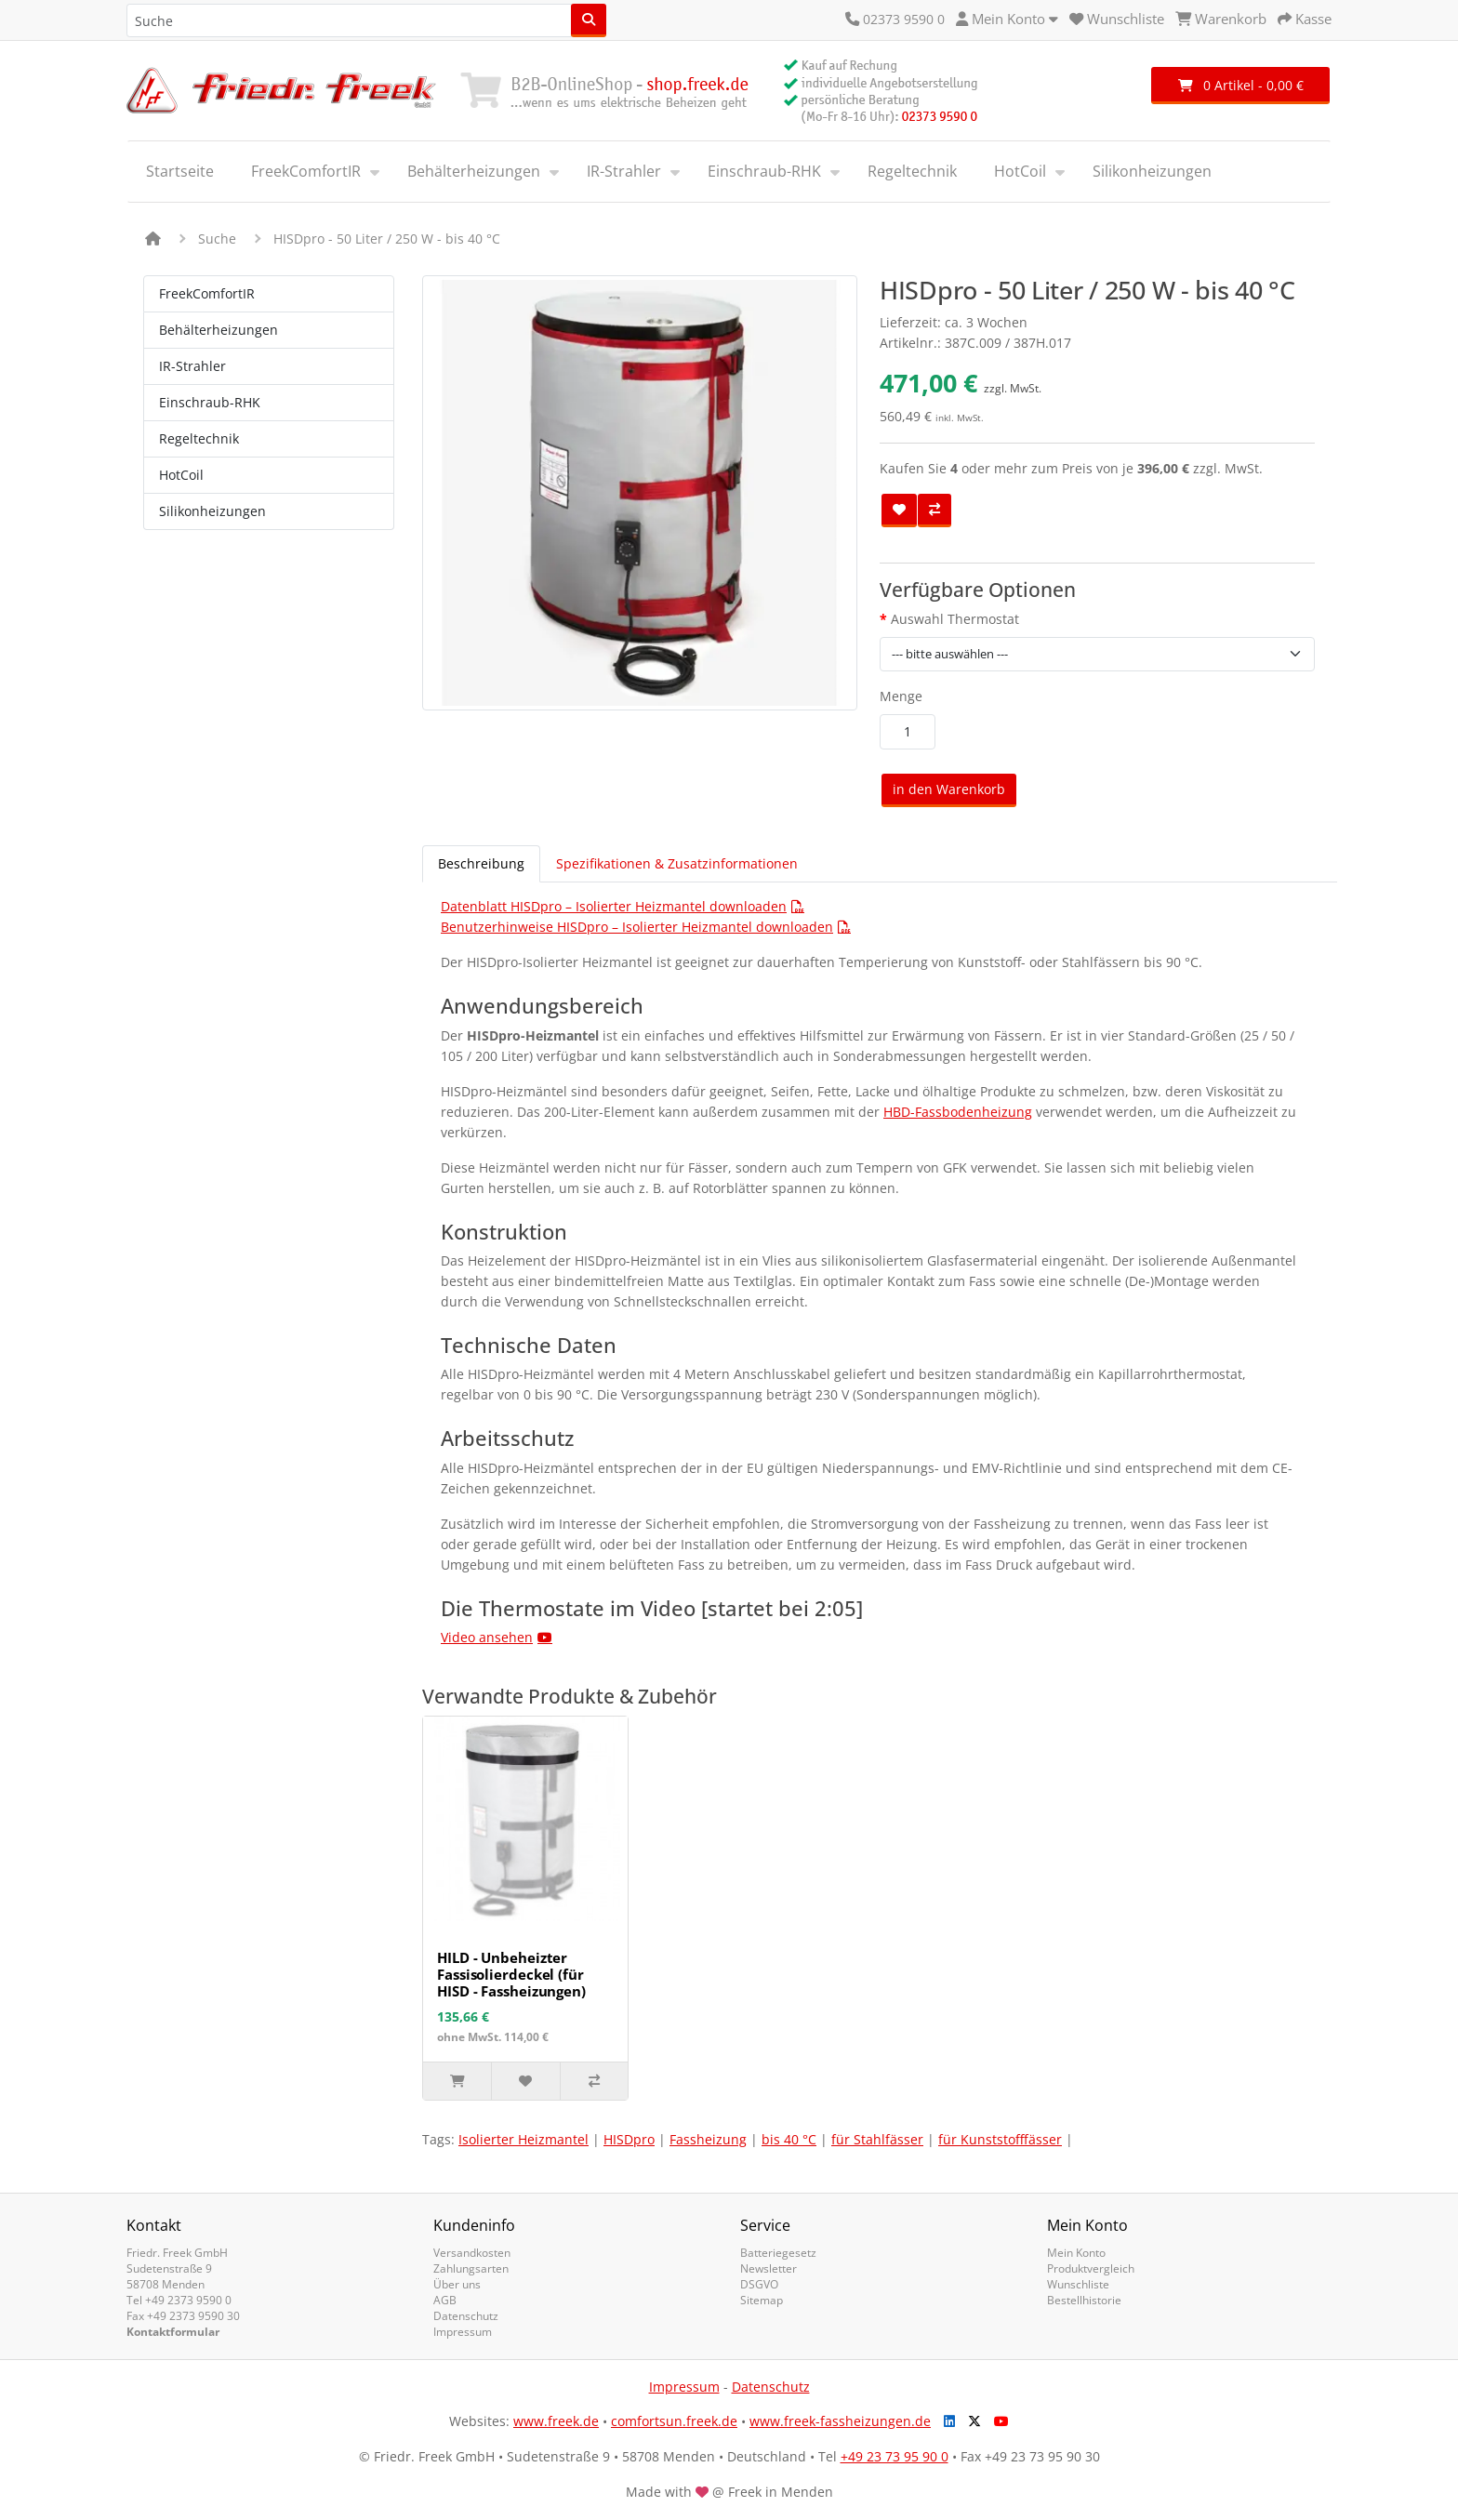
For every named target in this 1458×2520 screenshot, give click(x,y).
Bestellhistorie (1084, 2300)
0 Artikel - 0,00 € (1241, 85)
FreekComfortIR (306, 171)
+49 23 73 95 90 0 (894, 2456)
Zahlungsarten (471, 2268)
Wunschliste (1078, 2284)
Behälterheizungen (473, 171)
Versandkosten (471, 2253)
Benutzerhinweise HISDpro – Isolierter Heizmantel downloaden (637, 926)
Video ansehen (487, 1637)
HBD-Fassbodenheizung (957, 1112)
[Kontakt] (852, 19)
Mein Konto (1076, 2253)
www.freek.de (556, 2421)
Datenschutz (465, 2316)
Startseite (180, 171)
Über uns (457, 2284)
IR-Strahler (624, 171)
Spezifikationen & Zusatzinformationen (677, 863)
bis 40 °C (789, 2139)
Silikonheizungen (1152, 171)
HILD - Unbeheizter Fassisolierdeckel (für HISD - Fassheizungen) (511, 1974)
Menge (901, 696)
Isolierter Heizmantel (523, 2139)
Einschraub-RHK (764, 171)
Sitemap (761, 2300)
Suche (217, 238)
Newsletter (768, 2268)
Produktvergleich (1090, 2268)
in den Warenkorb (949, 789)
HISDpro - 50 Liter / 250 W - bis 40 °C (386, 238)
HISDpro (629, 2139)
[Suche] (588, 20)
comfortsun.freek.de (674, 2421)
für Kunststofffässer (1000, 2139)
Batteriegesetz (778, 2253)
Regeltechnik (912, 171)
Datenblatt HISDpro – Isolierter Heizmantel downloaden (614, 906)
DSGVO (759, 2284)
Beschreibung (481, 863)
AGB (445, 2300)
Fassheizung (708, 2139)
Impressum (462, 2332)
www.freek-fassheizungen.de (840, 2421)
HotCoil (1020, 171)
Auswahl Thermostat (955, 619)
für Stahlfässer (877, 2139)
